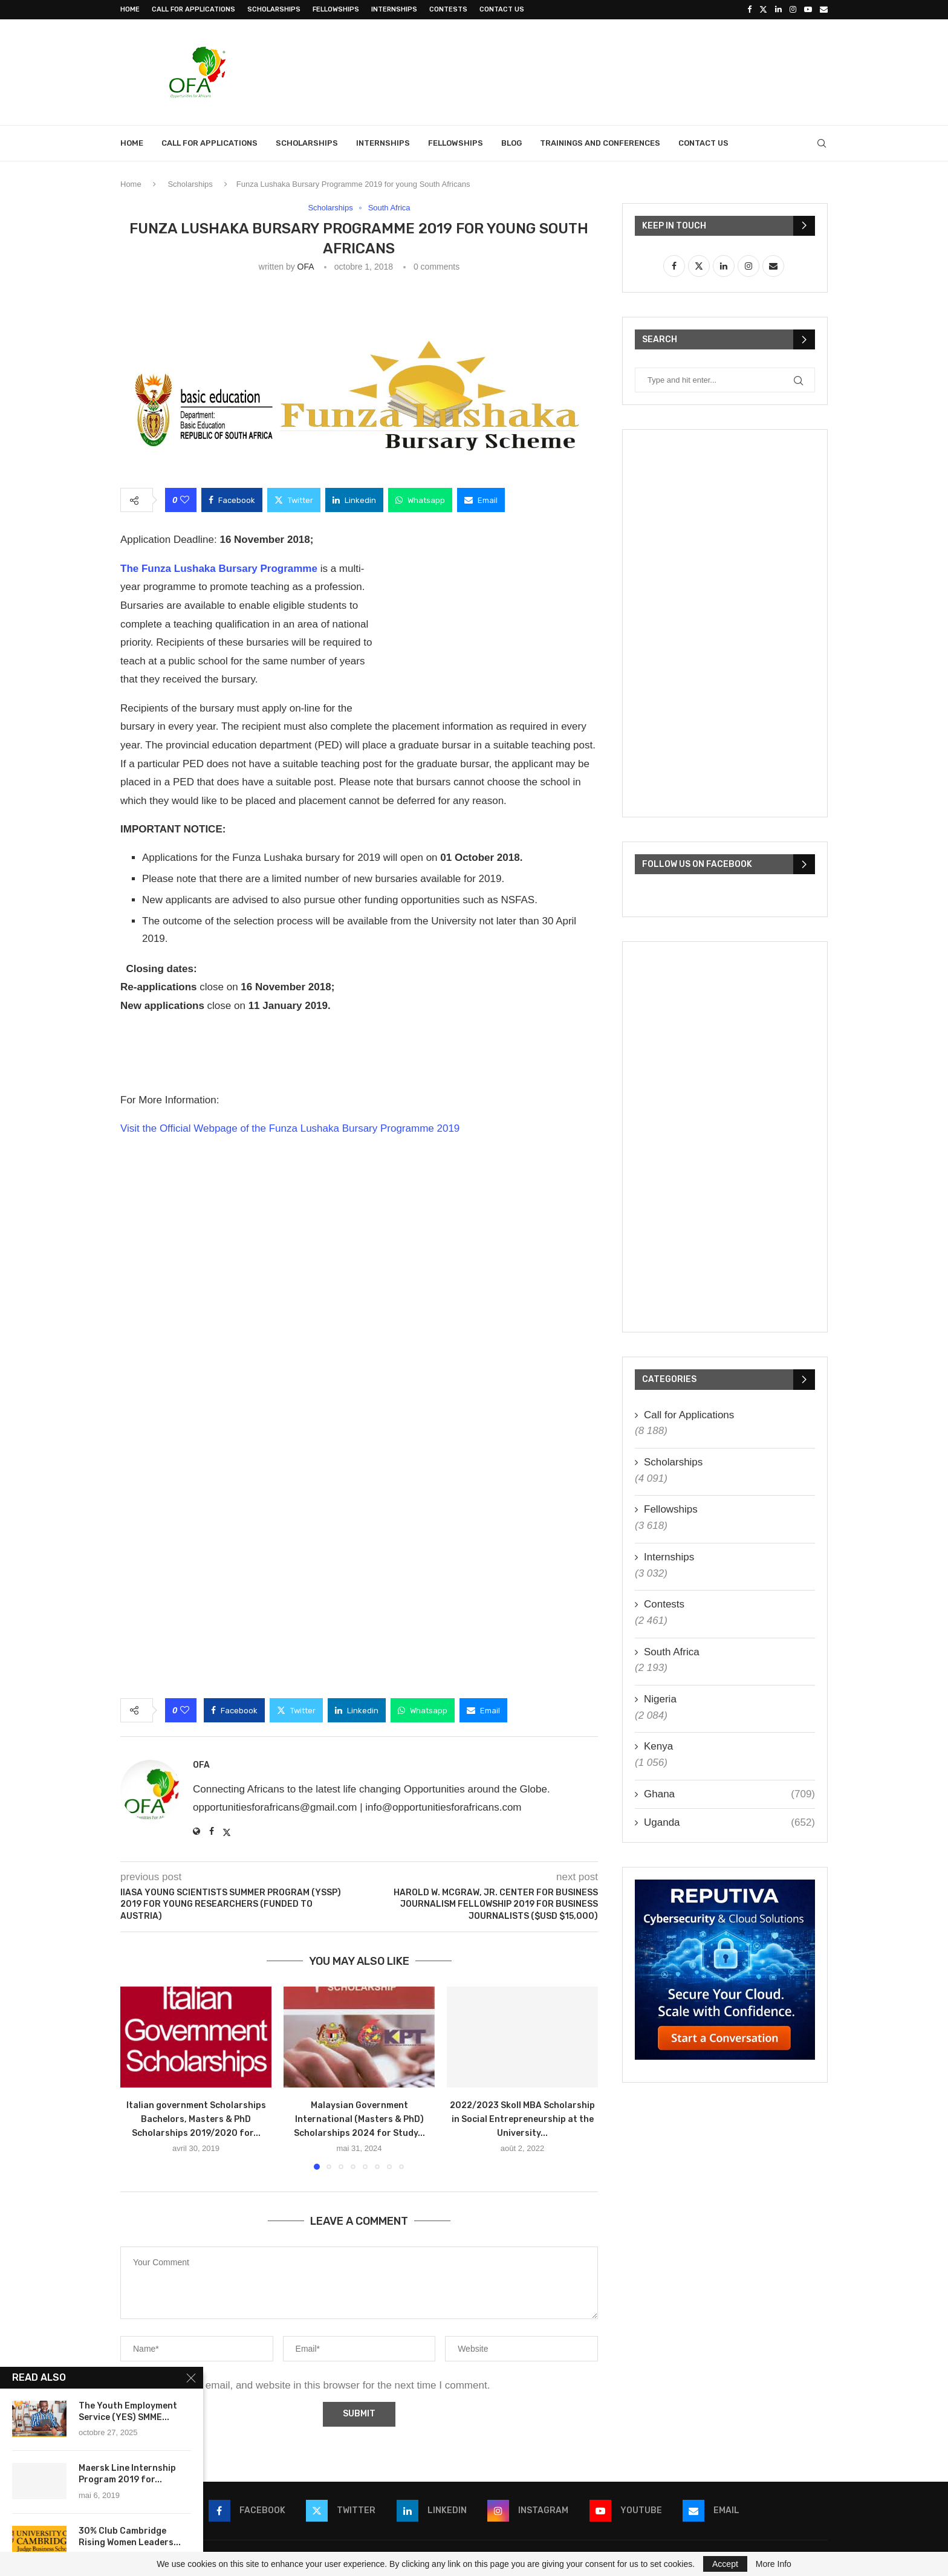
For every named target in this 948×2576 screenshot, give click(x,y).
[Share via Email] (481, 500)
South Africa (672, 1652)
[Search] (822, 143)
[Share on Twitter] (293, 500)
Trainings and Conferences (600, 143)
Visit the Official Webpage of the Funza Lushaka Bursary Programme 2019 (289, 1129)
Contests (448, 9)
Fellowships (336, 9)
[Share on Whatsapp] (420, 500)
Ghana (729, 1794)
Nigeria (660, 1699)
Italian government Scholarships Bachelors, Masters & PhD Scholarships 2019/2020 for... (196, 2119)
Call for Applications (193, 9)
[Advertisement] (608, 71)
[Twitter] (763, 9)
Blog (511, 143)
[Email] (824, 9)
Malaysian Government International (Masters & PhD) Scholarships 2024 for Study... (359, 2119)
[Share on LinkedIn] (354, 500)
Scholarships (273, 9)
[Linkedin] (778, 9)
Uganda (729, 1822)
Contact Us (501, 9)
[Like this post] (184, 500)
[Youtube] (808, 9)
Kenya (658, 1746)
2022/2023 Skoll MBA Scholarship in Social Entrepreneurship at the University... (522, 2119)
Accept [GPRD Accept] (725, 2564)
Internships (394, 9)
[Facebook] (749, 9)
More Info (773, 2564)
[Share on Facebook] (231, 500)
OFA (305, 266)
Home (130, 9)
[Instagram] (793, 9)
